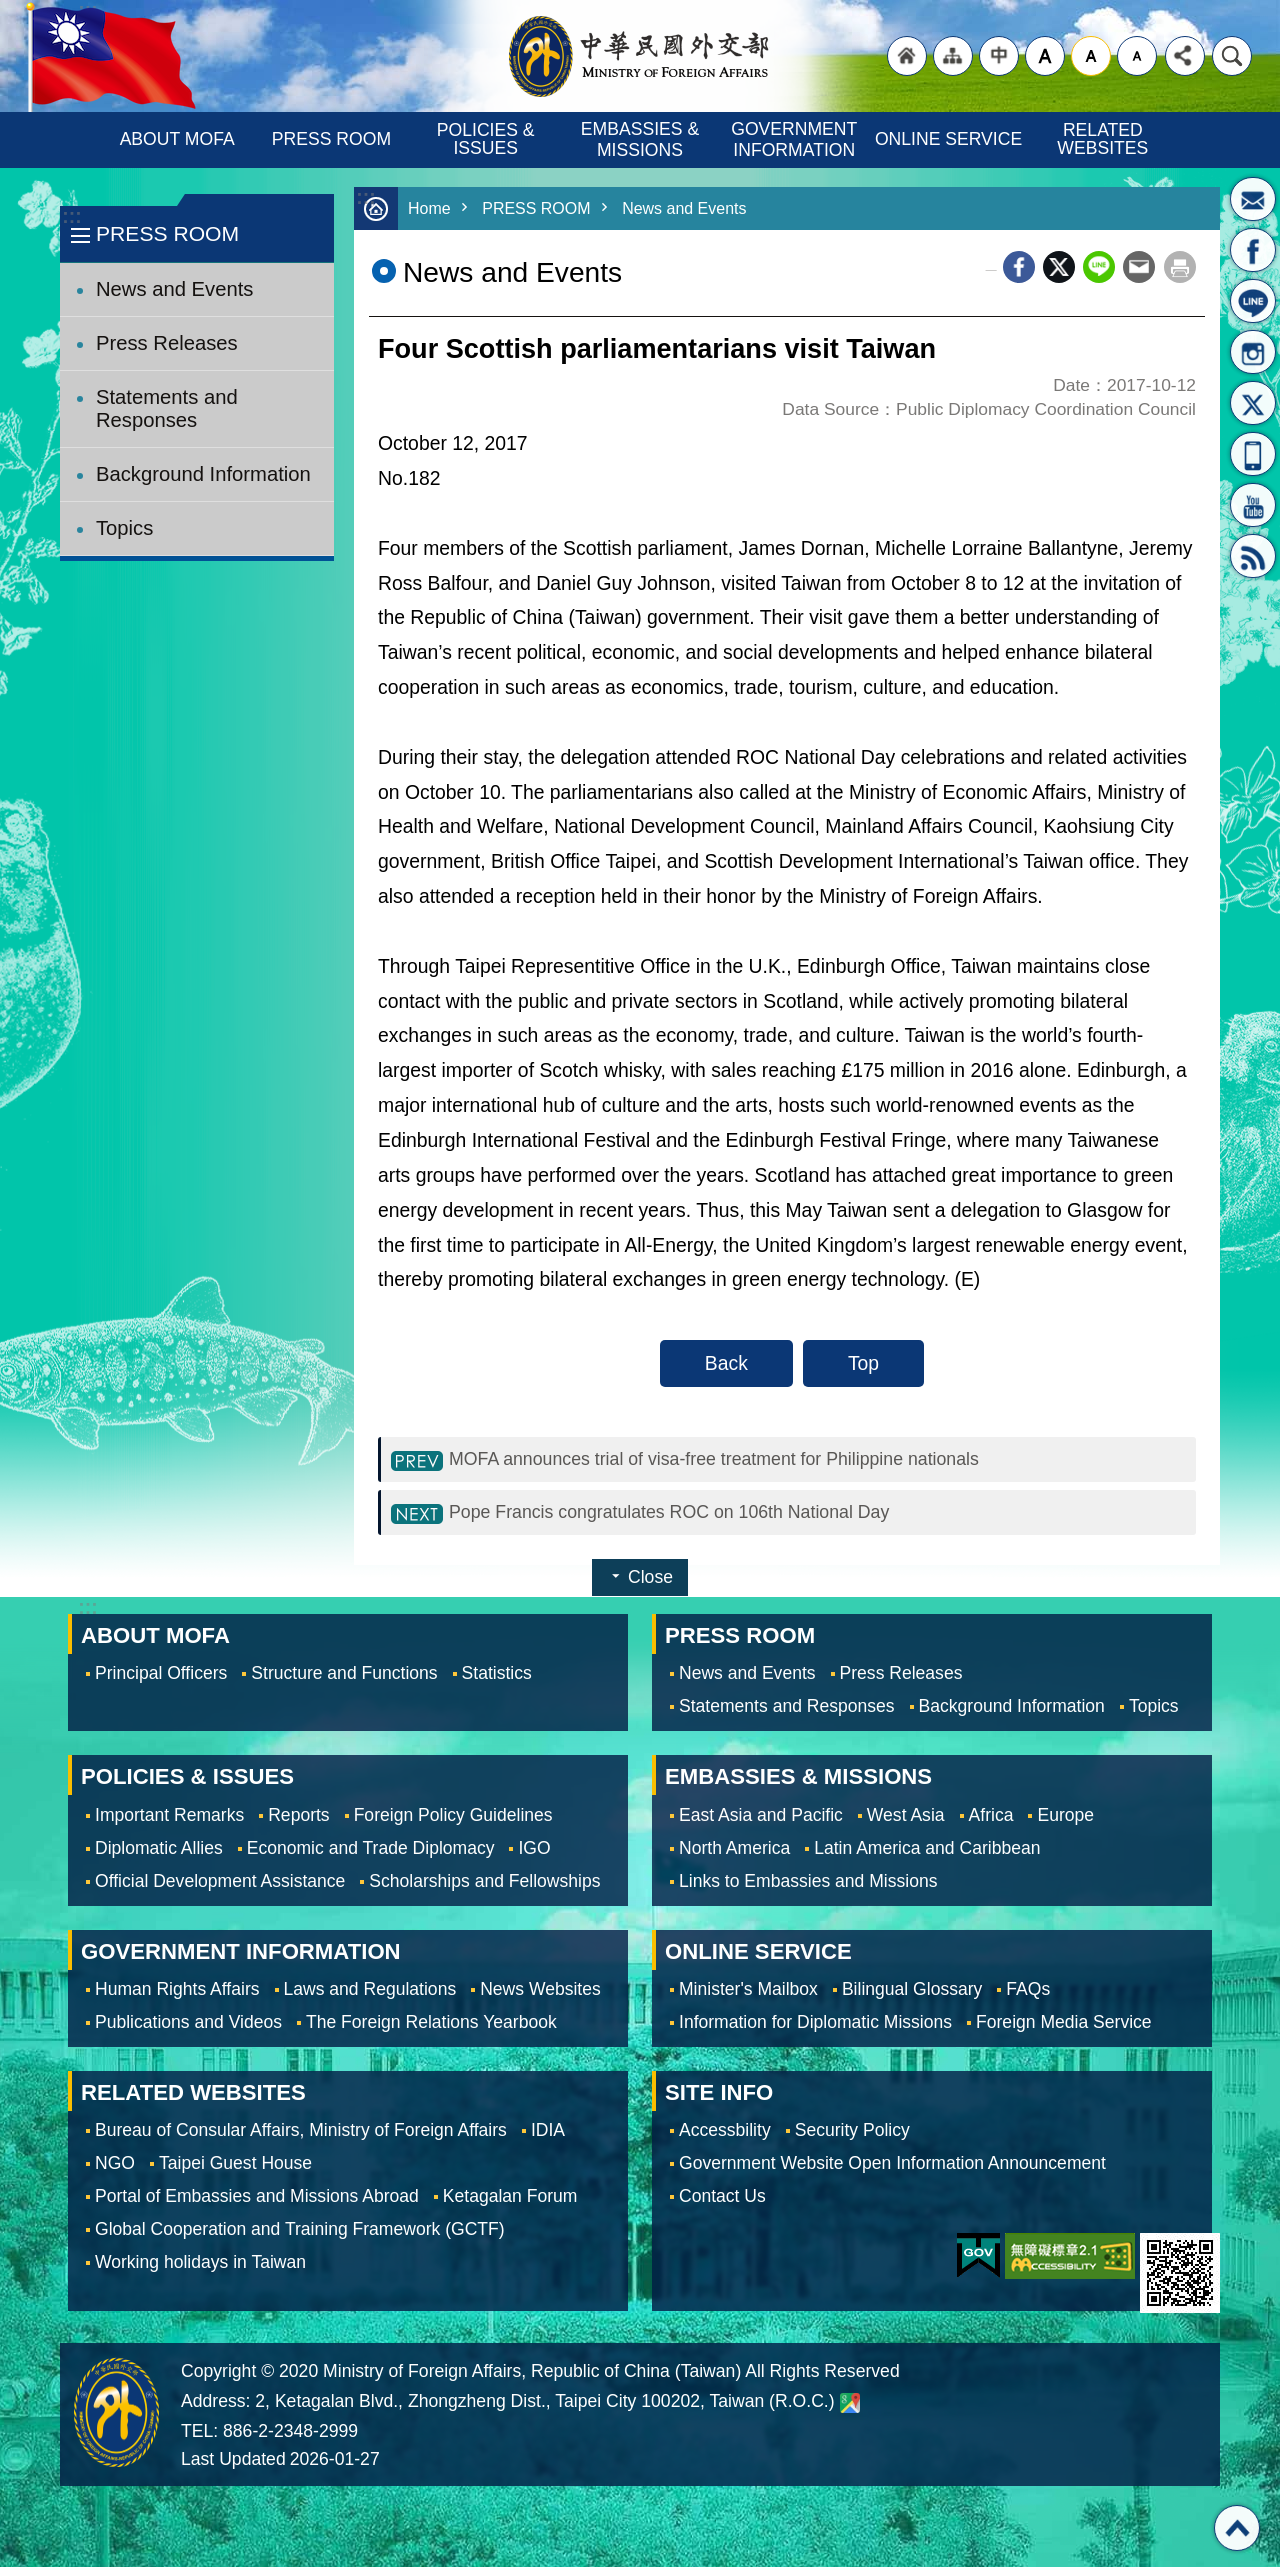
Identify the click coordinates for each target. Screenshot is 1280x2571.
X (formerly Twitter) (1059, 267)
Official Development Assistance (220, 1885)
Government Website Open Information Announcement (892, 2167)
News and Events (174, 289)
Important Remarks (169, 1819)
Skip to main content (10, 10)
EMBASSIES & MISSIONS (642, 139)
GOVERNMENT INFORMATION (796, 139)
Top (863, 1363)
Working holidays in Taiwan (200, 2266)
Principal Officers (161, 1677)
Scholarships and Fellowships (484, 1885)
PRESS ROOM (331, 139)
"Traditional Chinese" (999, 56)
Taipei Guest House (235, 2167)
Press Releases (167, 343)
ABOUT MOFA (177, 139)
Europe (1065, 1819)
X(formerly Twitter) (1253, 403)
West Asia (906, 1819)
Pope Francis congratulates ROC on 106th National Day (689, 1515)
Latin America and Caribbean (927, 1852)
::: (71, 216)
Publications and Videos (188, 2026)
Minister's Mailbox (1253, 199)
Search (1232, 56)
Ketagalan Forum (510, 2200)
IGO (534, 1852)
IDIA (548, 2134)
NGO (115, 2167)
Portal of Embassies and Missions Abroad (257, 2200)
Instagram (1253, 352)
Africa (991, 1819)
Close (650, 1581)
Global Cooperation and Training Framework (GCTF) (300, 2233)
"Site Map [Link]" (953, 56)
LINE (1253, 301)
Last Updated (233, 2463)
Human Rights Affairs (177, 1993)
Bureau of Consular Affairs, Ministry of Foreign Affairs (301, 2134)
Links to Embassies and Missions (808, 1885)
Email (1139, 267)
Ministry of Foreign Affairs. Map (850, 2407)
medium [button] (1091, 56)
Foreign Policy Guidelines (453, 1819)
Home (430, 208)
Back (726, 1363)
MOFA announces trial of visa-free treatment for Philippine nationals (738, 1460)
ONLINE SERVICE (948, 139)
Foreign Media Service (1064, 2026)
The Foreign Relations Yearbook (431, 2026)
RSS (1253, 556)
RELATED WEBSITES (1102, 139)
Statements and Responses (167, 408)
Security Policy (852, 2134)
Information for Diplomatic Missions (815, 2026)
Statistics (497, 1677)
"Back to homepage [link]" (907, 56)
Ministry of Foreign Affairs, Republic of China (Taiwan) (640, 56)
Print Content (1180, 267)
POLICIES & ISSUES (488, 139)
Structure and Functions (344, 1677)
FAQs (1028, 1993)
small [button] (1137, 56)
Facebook (1019, 267)
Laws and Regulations (370, 1993)
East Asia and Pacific (761, 1819)
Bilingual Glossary (912, 1993)
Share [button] (1185, 56)
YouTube (1253, 505)
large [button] (1045, 56)
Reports (298, 1819)
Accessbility (725, 2134)
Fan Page (1253, 250)
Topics (124, 528)
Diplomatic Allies (159, 1852)
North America (734, 1852)
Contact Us (722, 2200)
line (1099, 267)
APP (1253, 454)
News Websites (540, 1993)
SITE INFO (719, 2096)
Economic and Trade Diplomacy (371, 1852)
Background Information (203, 474)
